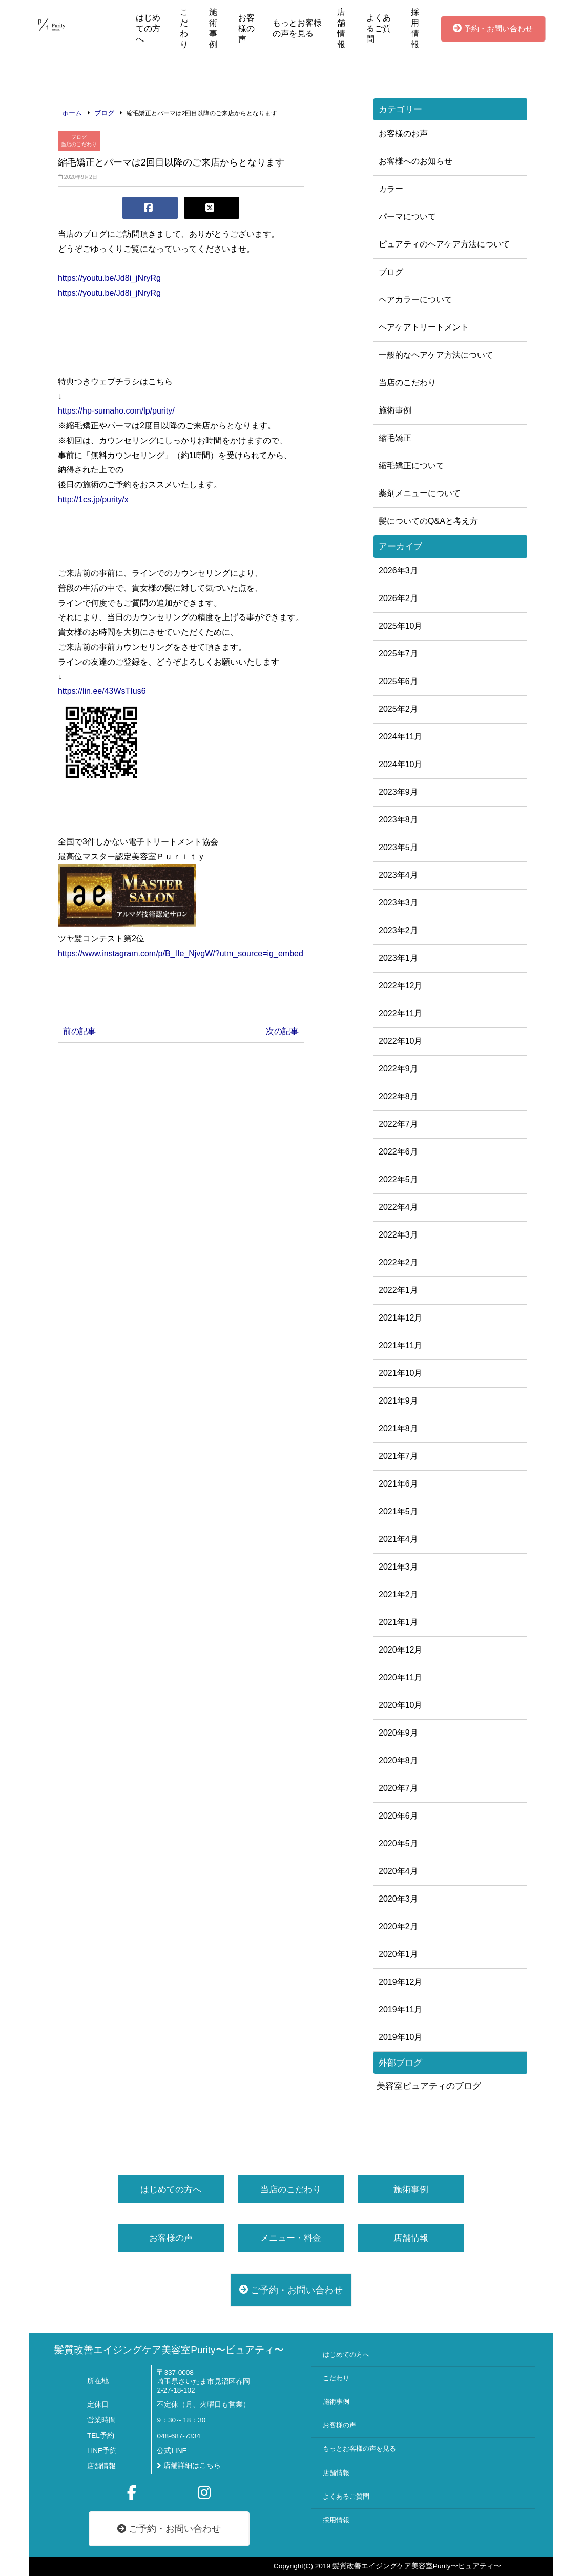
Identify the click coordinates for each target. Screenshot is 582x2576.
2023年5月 (398, 847)
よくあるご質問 (378, 28)
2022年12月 (400, 985)
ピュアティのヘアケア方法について (444, 244)
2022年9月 (398, 1068)
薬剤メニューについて (420, 493)
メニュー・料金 (290, 2238)
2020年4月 (398, 1871)
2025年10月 (400, 626)
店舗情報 (341, 28)
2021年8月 (398, 1428)
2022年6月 (398, 1151)
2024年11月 (400, 736)
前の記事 (79, 1031)
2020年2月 (398, 1926)
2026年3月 (398, 570)
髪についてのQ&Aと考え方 (428, 521)
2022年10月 (400, 1041)
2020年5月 (398, 1843)
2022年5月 (398, 1179)
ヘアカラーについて (415, 299)
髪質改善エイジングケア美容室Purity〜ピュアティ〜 (168, 2349)
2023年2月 (398, 930)
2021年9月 (398, 1400)
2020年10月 (400, 1705)
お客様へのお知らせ (415, 161)
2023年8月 (398, 819)
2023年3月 (398, 902)
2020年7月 (398, 1788)
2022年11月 (400, 1013)
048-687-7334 (178, 2436)
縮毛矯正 (395, 438)
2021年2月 (398, 1594)
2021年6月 (398, 1483)
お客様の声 (246, 28)
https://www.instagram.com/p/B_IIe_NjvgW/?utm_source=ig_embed (180, 953)
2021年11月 (400, 1345)
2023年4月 (398, 875)
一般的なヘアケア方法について (436, 355)
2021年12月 (400, 1317)
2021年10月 (400, 1373)
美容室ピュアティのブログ (429, 2086)
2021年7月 (398, 1456)
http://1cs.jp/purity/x (93, 499)
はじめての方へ (148, 28)
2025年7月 (398, 653)
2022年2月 (398, 1262)
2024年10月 (400, 764)
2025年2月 (398, 709)
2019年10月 (400, 2037)
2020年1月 (398, 1954)
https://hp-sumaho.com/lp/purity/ (116, 410)
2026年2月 (398, 598)
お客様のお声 (403, 133)
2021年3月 (398, 1566)
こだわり (184, 28)
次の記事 (282, 1031)
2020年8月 (398, 1760)
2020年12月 (400, 1649)
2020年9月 (398, 1732)
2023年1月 (398, 958)
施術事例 (213, 28)
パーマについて (407, 216)
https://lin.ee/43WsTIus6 (102, 691)
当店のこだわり (79, 144)
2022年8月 (398, 1096)
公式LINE (171, 2451)
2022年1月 (398, 1290)
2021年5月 (398, 1511)
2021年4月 (398, 1539)
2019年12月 (400, 1981)
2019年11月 (400, 2009)
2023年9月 (398, 792)
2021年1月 (398, 1622)
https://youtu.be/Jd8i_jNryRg (109, 278)
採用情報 (415, 28)
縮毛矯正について (411, 465)
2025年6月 (398, 681)
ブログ (79, 137)
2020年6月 (398, 1815)
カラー (391, 188)
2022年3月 (398, 1234)
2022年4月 (398, 1207)
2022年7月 (398, 1124)
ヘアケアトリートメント (424, 327)
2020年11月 (400, 1677)
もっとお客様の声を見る (297, 28)
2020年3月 (398, 1898)
